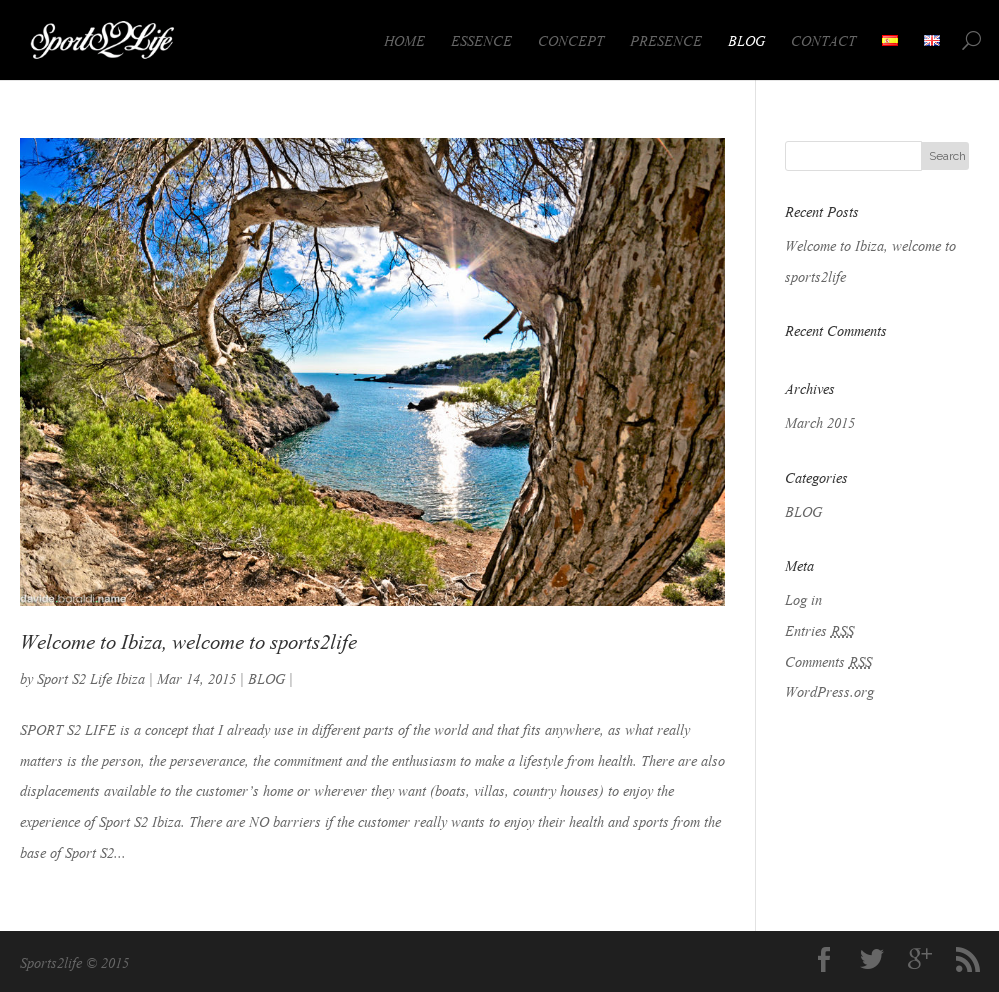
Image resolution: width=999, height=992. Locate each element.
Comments (828, 660)
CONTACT (823, 39)
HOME (404, 39)
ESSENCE (481, 39)
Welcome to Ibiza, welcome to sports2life (188, 638)
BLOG (746, 39)
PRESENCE (666, 39)
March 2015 (820, 421)
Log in (803, 598)
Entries (819, 629)
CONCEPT (571, 39)
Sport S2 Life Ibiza (91, 677)
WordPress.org (829, 690)
